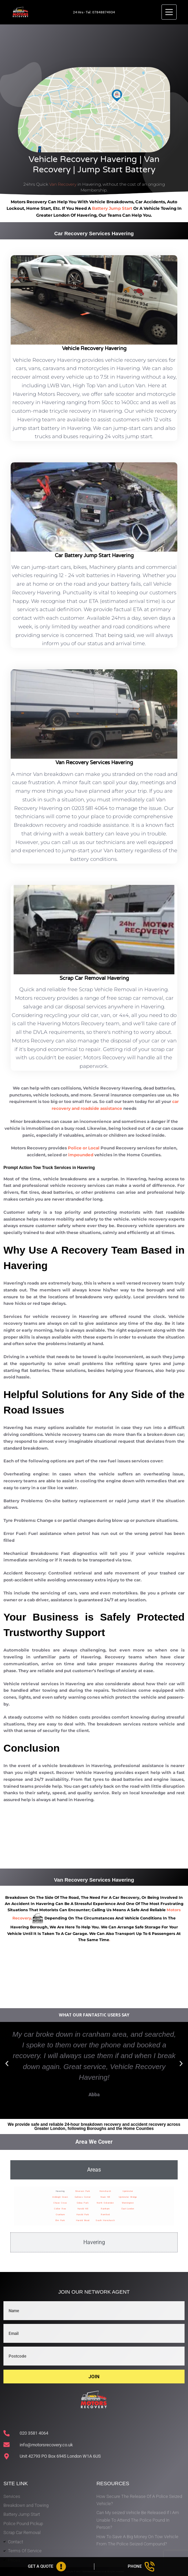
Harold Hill (82, 2208)
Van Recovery (62, 184)
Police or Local (84, 1147)
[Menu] (169, 12)
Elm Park (60, 2220)
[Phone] (141, 2566)
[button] (6, 2063)
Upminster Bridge (128, 2197)
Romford (105, 2214)
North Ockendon (105, 2202)
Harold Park (82, 2214)
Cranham (60, 2214)
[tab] (94, 2169)
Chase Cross (60, 2202)
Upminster (128, 2191)
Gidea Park (82, 2202)
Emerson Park (82, 2191)
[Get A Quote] (47, 2566)
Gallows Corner (83, 2197)
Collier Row (60, 2208)
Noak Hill (105, 2197)
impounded (80, 1154)
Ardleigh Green (60, 2197)
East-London (128, 2208)
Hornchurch (105, 2191)
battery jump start (112, 208)
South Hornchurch (105, 2220)
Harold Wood (83, 2220)
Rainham (105, 2208)
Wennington (128, 2202)
